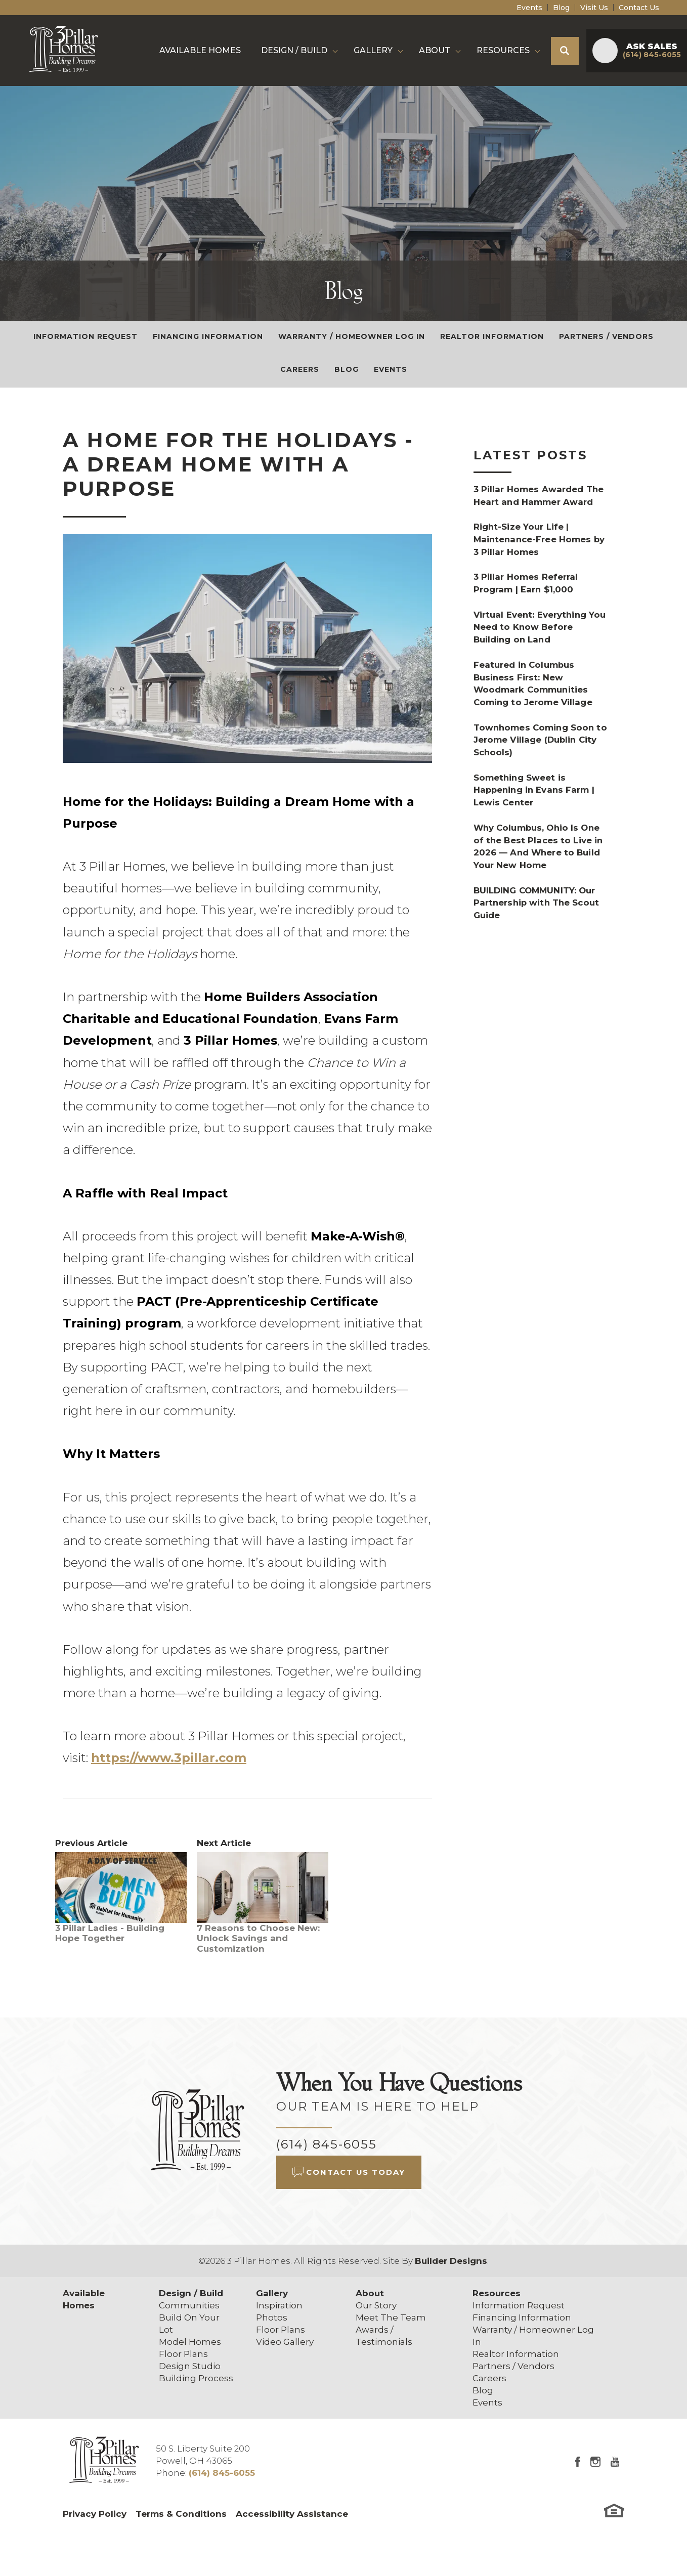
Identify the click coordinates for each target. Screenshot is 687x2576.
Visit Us (594, 7)
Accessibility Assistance (292, 2514)
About (370, 2293)
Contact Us (639, 7)
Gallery (272, 2293)
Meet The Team (391, 2317)
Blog (561, 7)
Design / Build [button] (294, 50)
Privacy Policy (94, 2514)
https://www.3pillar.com (168, 1757)
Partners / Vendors (606, 336)
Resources (497, 2293)
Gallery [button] (373, 50)
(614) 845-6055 (326, 2144)
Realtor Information (492, 336)
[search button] (565, 51)
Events (529, 7)
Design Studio (190, 2366)
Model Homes (190, 2342)
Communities (189, 2305)
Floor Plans (183, 2354)
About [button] (434, 50)
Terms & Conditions (181, 2514)
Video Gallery (285, 2342)
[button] (565, 51)
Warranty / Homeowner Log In (351, 336)
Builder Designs (451, 2261)
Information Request (85, 336)
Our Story (376, 2305)
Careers (299, 369)
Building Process (196, 2378)
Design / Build (191, 2293)
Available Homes (200, 50)
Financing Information (208, 336)
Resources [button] (503, 50)
